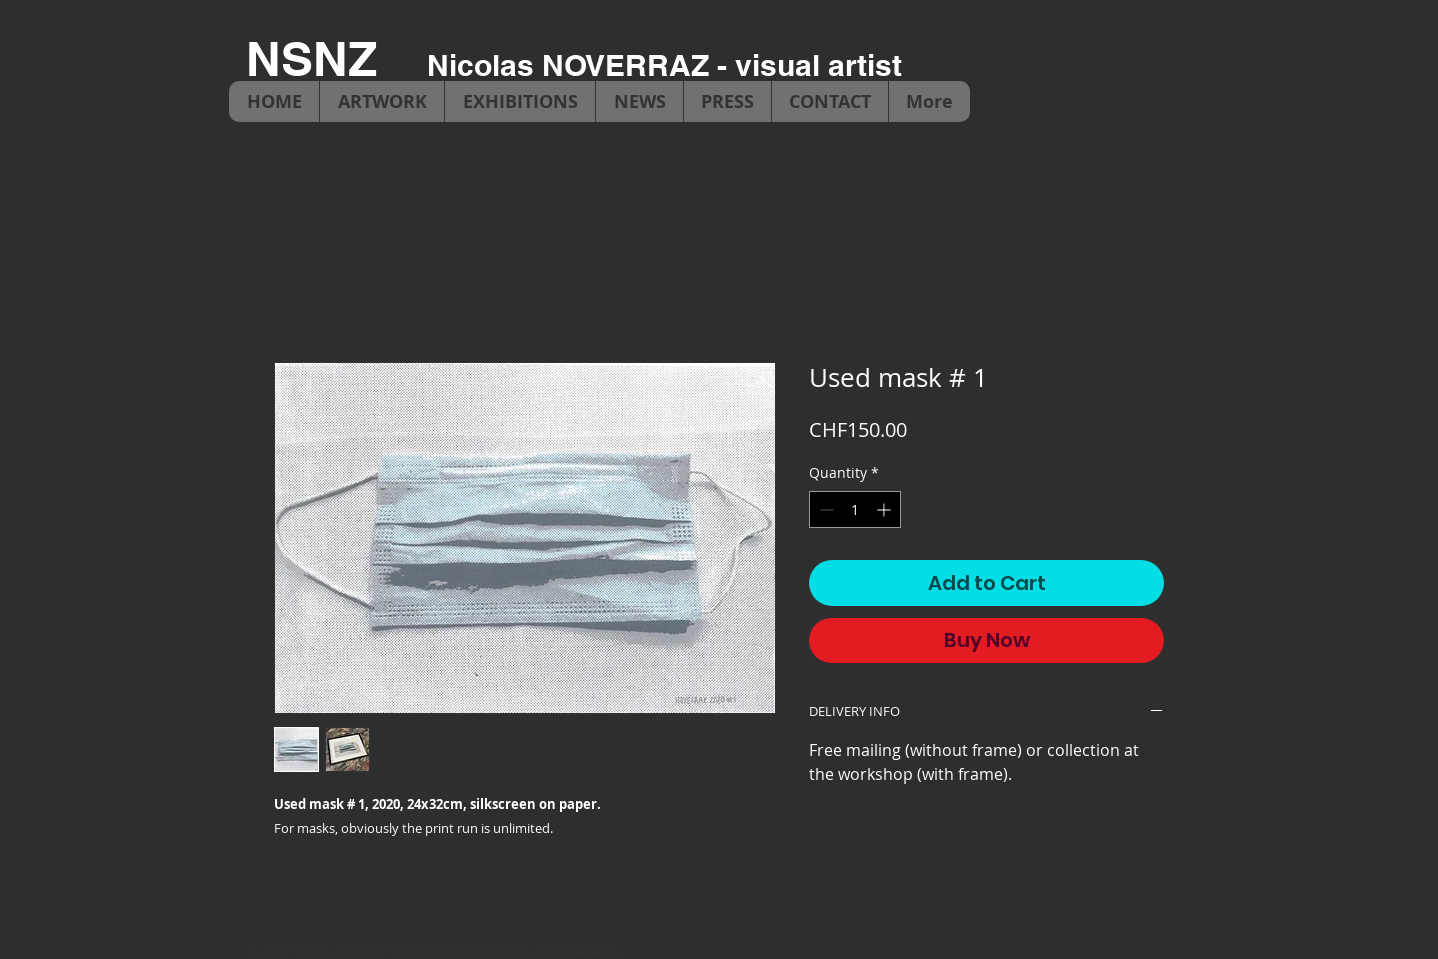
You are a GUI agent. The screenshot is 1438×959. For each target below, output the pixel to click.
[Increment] (885, 509)
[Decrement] (824, 509)
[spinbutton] (855, 509)
